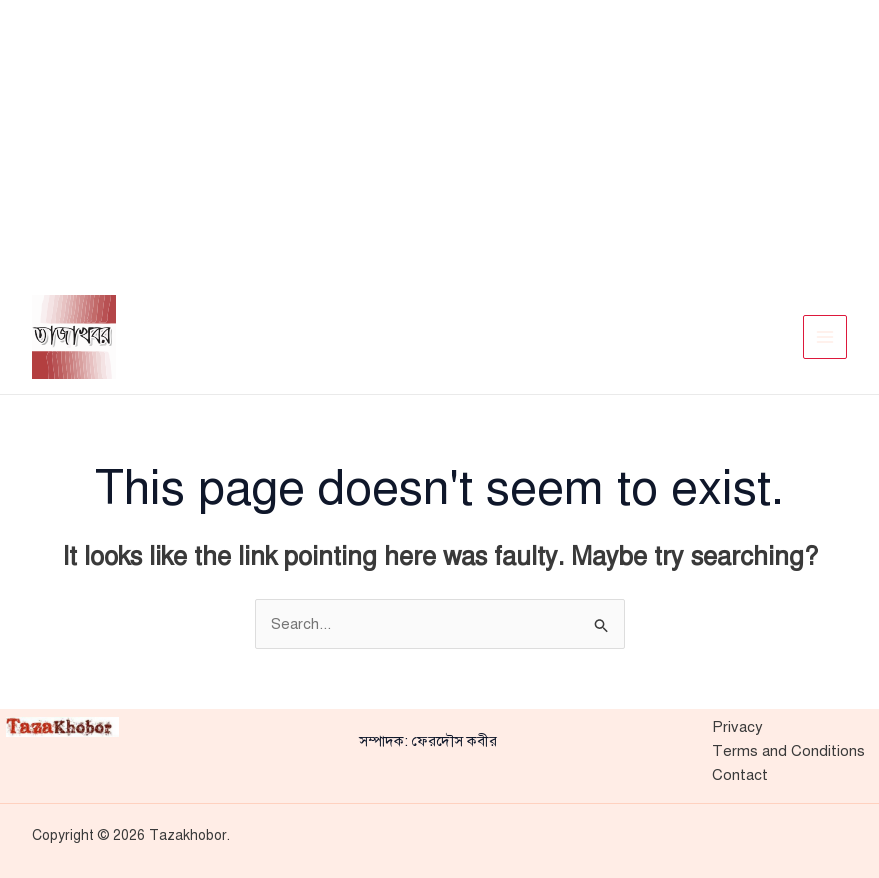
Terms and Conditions (788, 751)
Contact (740, 775)
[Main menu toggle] (825, 337)
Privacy (737, 727)
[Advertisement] (439, 140)
